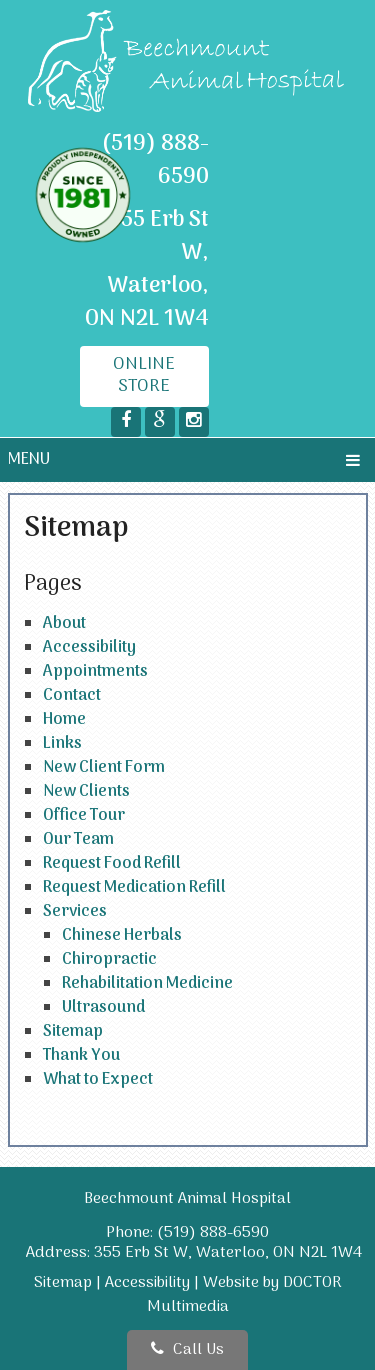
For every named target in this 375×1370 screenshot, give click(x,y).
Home (64, 720)
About (64, 624)
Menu (29, 460)
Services (75, 912)
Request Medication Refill (134, 888)
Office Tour (84, 816)
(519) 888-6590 (155, 160)
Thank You (81, 1056)
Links (62, 744)
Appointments (95, 672)
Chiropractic (109, 960)
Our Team (78, 840)
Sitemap (73, 1032)
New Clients (86, 792)
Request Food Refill (112, 864)
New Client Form (104, 768)
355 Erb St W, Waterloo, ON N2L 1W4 (147, 269)
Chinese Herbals (122, 936)
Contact (72, 696)
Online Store (144, 376)
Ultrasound (103, 1008)
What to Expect (98, 1080)
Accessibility (89, 648)
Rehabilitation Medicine (147, 984)
